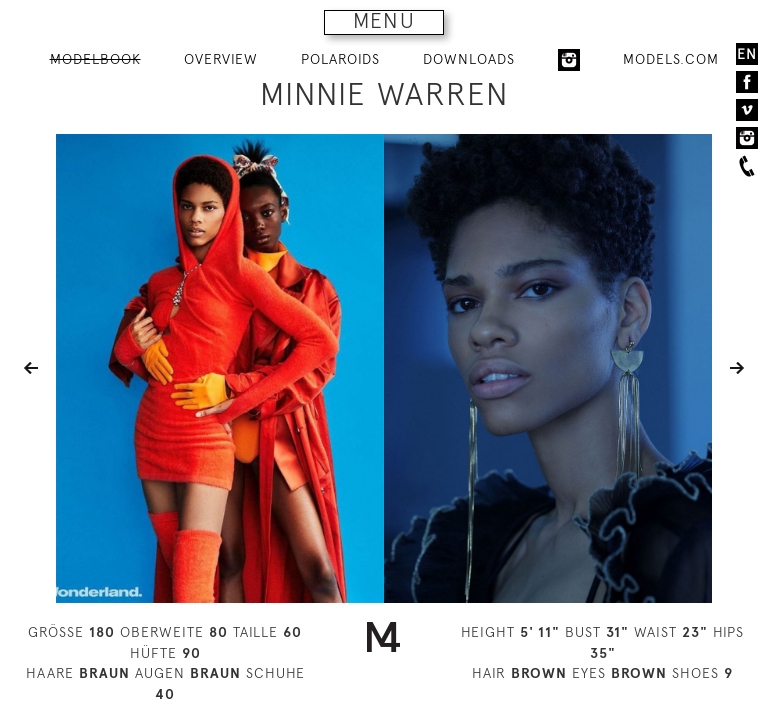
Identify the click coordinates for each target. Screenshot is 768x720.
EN (747, 54)
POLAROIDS (340, 59)
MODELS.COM (671, 59)
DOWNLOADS (469, 59)
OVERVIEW (221, 59)
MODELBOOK (95, 59)
